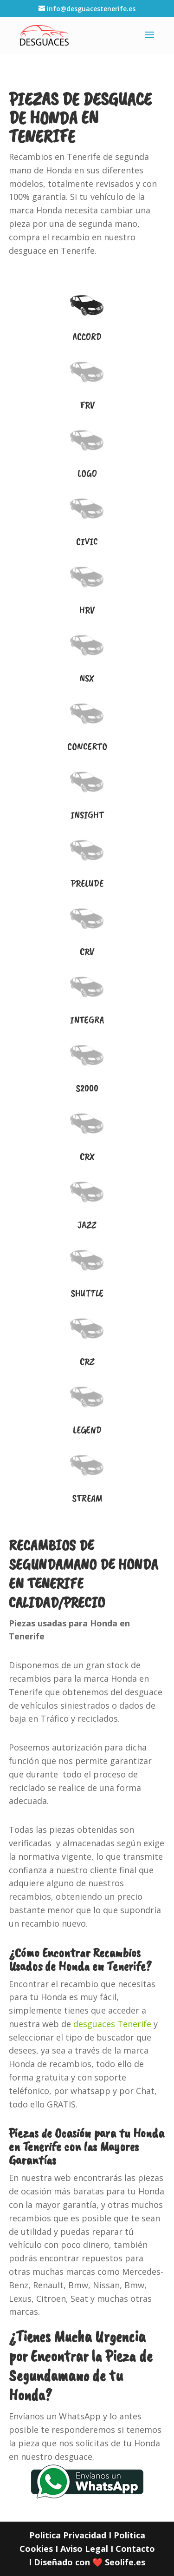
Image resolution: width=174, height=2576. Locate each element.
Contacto (135, 2548)
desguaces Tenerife (112, 2023)
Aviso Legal (84, 2548)
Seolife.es (125, 2562)
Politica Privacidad (67, 2535)
